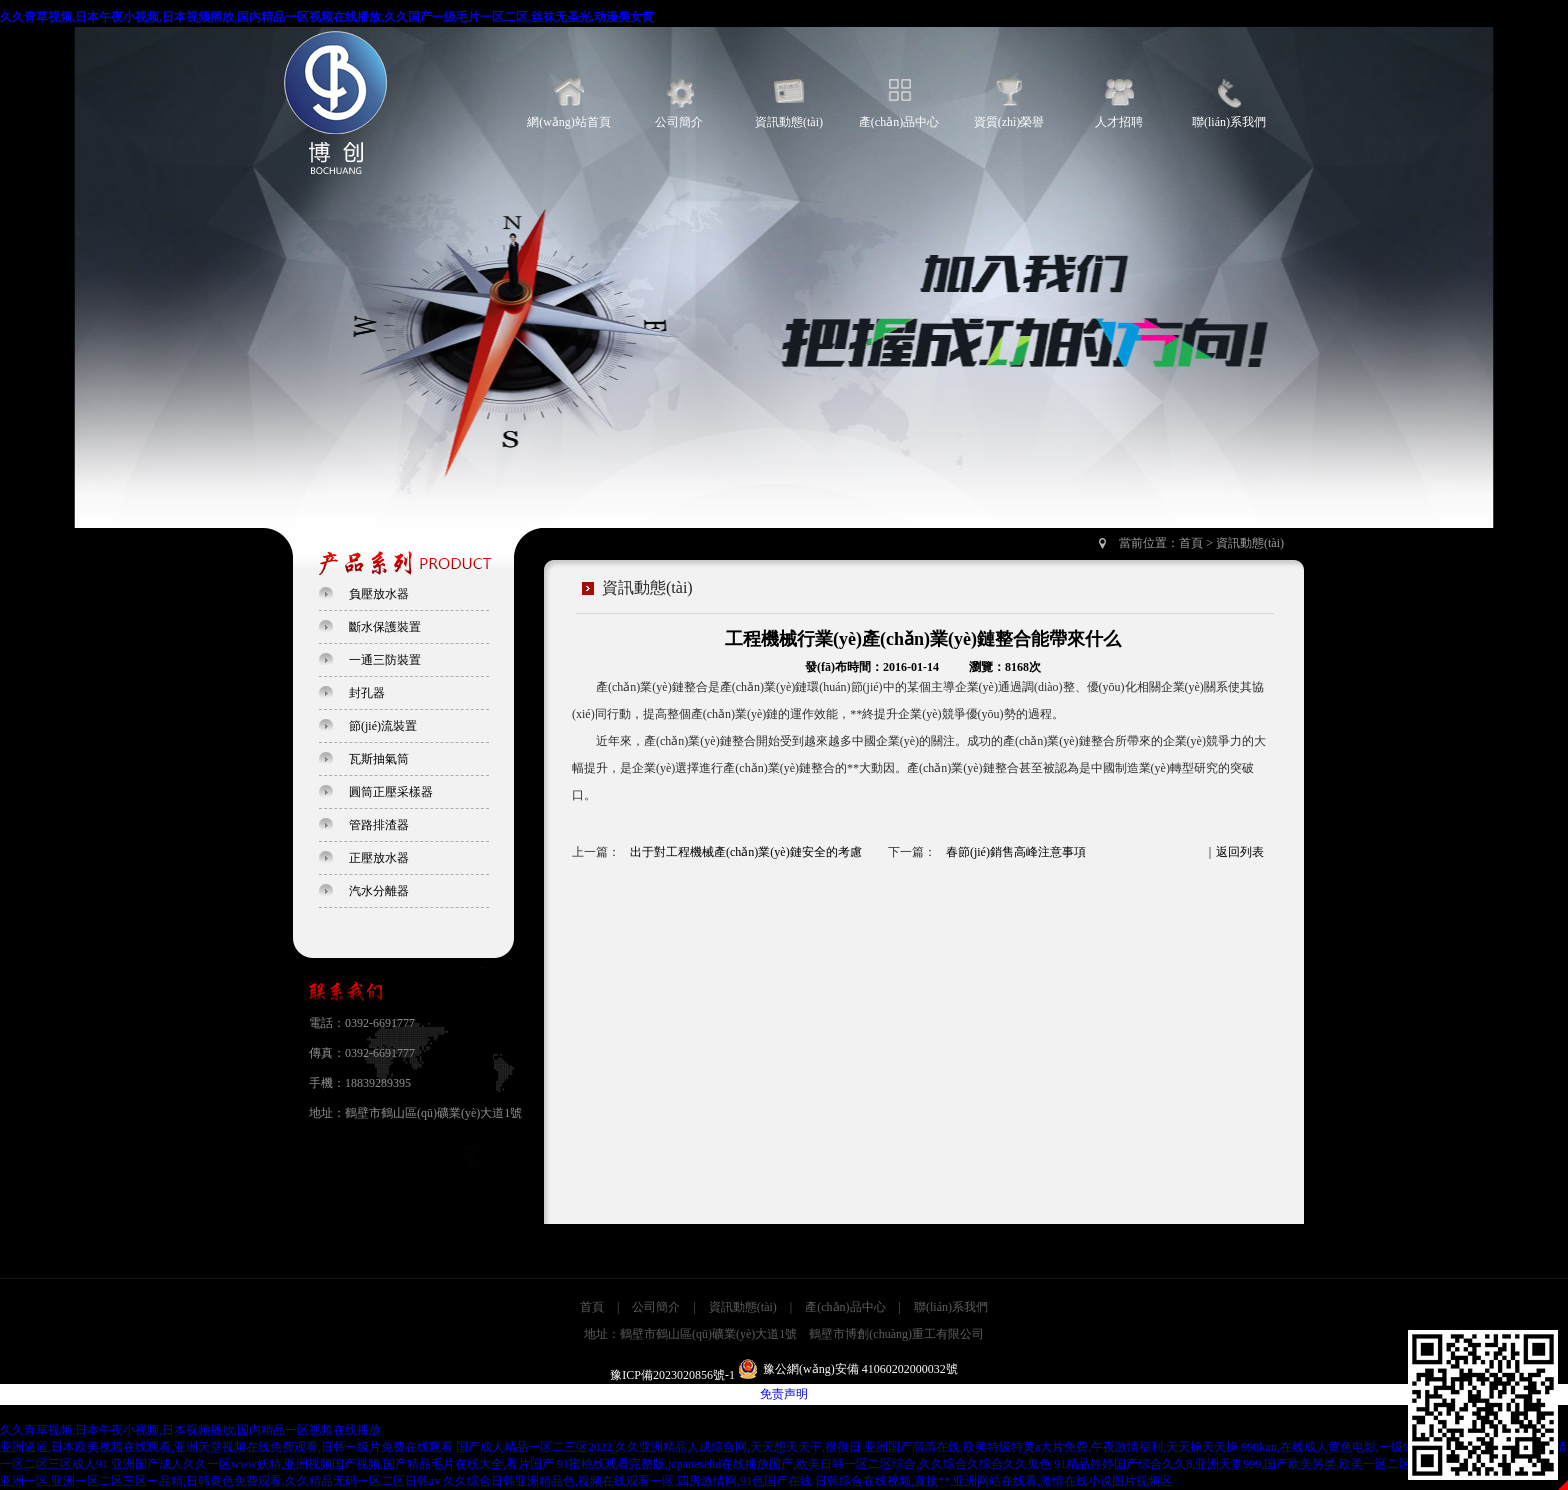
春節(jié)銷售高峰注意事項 (1016, 852)
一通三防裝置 (385, 660)
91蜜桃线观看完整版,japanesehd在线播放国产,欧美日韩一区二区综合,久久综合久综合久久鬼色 (804, 1464)
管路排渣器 (379, 825)
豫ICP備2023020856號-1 (672, 1375)
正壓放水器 (379, 858)
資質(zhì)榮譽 (1009, 122)
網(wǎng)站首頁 (569, 122)
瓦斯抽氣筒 (379, 759)
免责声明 (784, 1394)
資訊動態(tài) (789, 122)
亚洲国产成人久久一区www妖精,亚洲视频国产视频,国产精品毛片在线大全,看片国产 (332, 1464)
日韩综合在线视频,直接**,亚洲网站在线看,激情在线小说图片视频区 (993, 1481)
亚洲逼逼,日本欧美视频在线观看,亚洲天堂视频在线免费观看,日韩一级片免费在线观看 (226, 1447)
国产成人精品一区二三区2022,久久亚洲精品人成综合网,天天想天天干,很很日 (658, 1447)
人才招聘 (1119, 122)
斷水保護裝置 (385, 627)
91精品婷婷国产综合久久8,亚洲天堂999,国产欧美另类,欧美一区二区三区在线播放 (1268, 1464)
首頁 (1191, 543)
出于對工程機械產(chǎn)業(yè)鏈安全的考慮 (746, 852)
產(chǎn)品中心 (899, 122)
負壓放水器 (379, 594)
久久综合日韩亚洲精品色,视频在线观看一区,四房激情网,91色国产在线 (627, 1481)
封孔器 (367, 693)
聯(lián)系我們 (1229, 122)
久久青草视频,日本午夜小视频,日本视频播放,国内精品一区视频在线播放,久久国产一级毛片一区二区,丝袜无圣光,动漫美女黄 (327, 17)
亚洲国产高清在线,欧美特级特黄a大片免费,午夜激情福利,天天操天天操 (1051, 1447)
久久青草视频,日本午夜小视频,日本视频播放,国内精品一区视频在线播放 (190, 1430)
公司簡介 (679, 122)
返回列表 (1240, 852)
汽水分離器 (379, 891)
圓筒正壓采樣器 (391, 792)
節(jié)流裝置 (383, 726)
